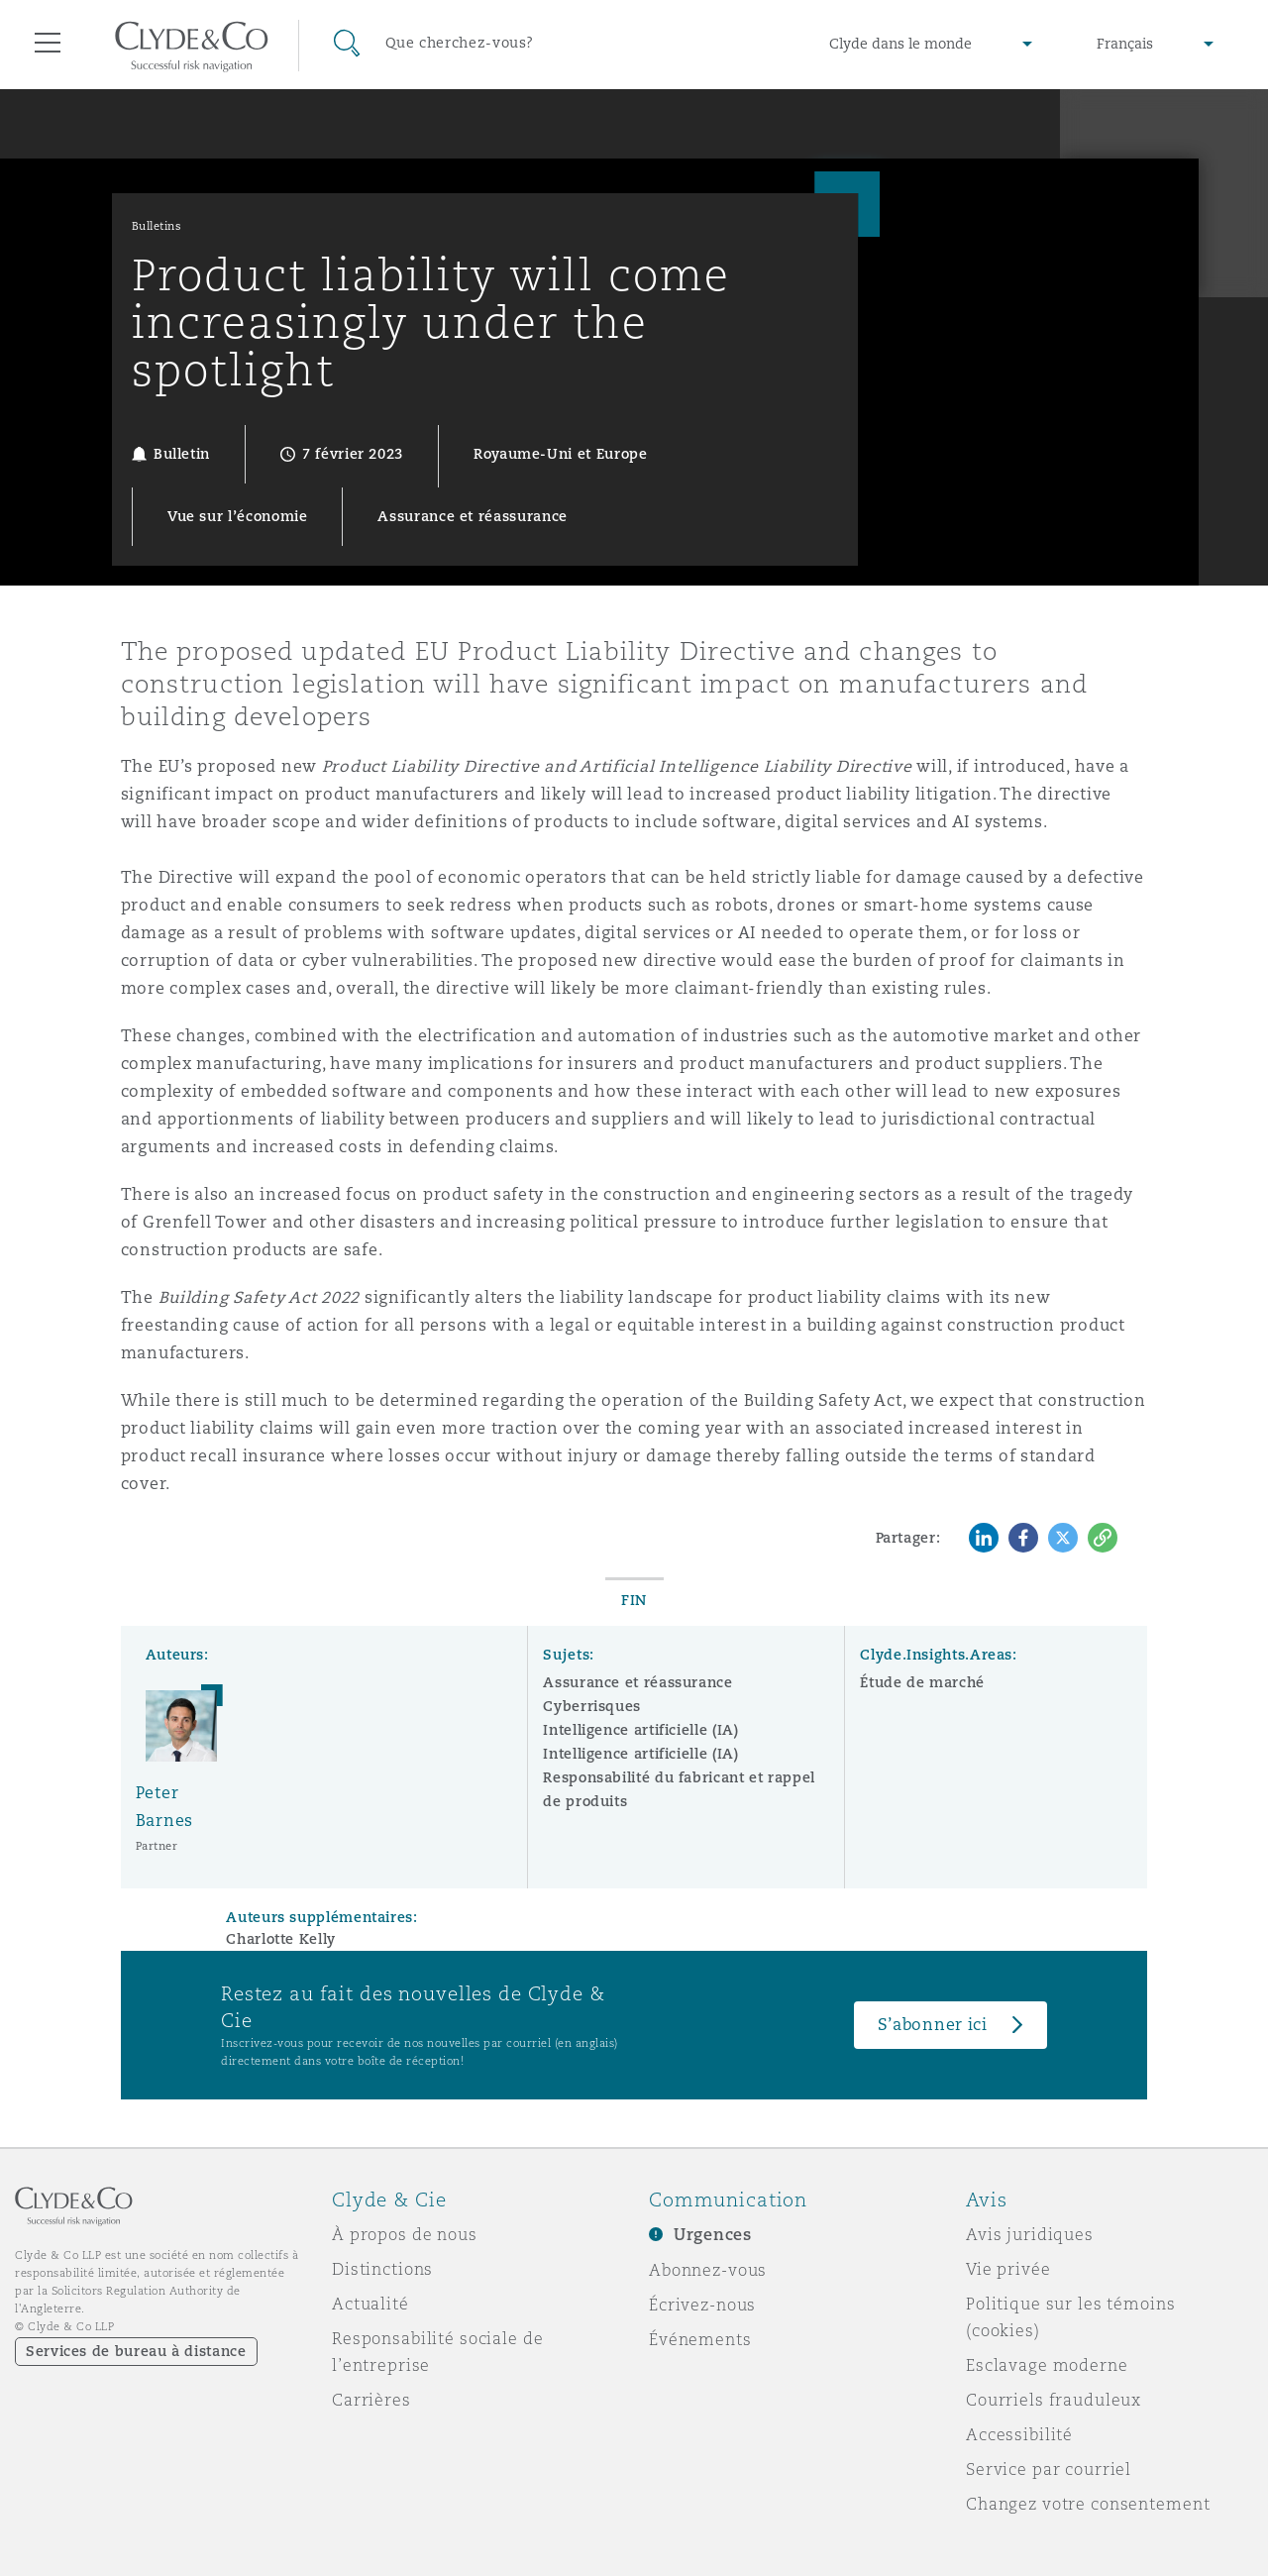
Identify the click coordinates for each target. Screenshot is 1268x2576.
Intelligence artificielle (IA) (640, 1730)
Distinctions (382, 2269)
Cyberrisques (592, 1706)
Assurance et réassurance (637, 1682)
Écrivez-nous (702, 2304)
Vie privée (1008, 2269)
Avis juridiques (1030, 2234)
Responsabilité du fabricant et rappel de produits (679, 1789)
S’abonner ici (933, 2024)
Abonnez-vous (708, 2270)
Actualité (370, 2303)
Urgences (713, 2234)
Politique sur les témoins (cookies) (1071, 2317)
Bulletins (157, 226)
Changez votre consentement (1088, 2504)
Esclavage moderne (1047, 2365)
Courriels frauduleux (1053, 2400)
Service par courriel (1048, 2469)
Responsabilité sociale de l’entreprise (438, 2351)
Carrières (371, 2400)
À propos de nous (404, 2234)
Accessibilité (1019, 2434)
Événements (700, 2339)
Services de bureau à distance (136, 2351)
